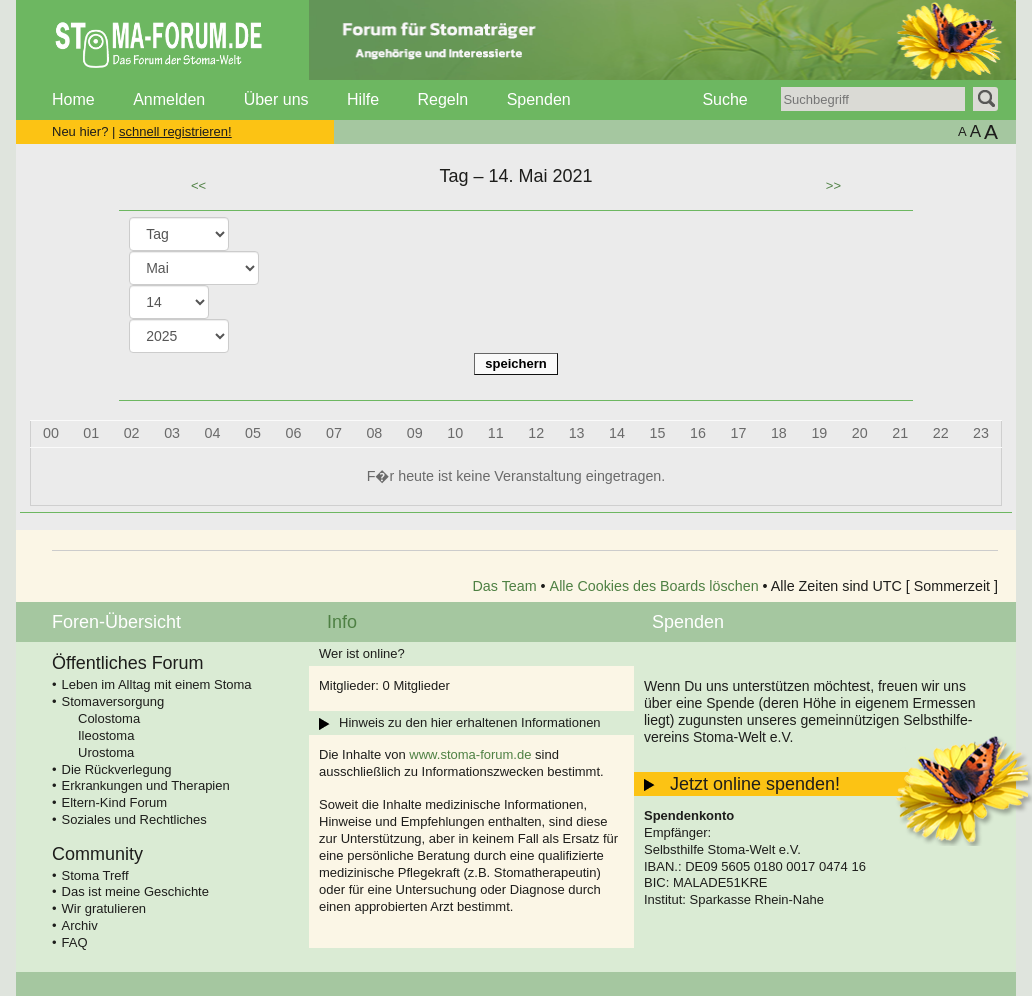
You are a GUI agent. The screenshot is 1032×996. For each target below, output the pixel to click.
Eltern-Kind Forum (114, 802)
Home (73, 99)
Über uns (276, 99)
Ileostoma (106, 735)
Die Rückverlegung (117, 769)
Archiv (80, 925)
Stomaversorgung (113, 701)
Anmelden (169, 99)
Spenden (539, 99)
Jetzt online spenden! (755, 784)
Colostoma (109, 718)
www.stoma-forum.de (470, 754)
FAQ (75, 942)
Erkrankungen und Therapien (146, 785)
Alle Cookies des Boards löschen (654, 586)
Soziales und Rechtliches (134, 819)
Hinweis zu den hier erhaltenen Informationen (470, 722)
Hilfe (363, 99)
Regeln (442, 99)
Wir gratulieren (104, 908)
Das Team (505, 586)
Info (342, 622)
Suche (724, 99)
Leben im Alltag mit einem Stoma (157, 684)
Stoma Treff (95, 875)
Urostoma (106, 752)
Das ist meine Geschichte (135, 891)
